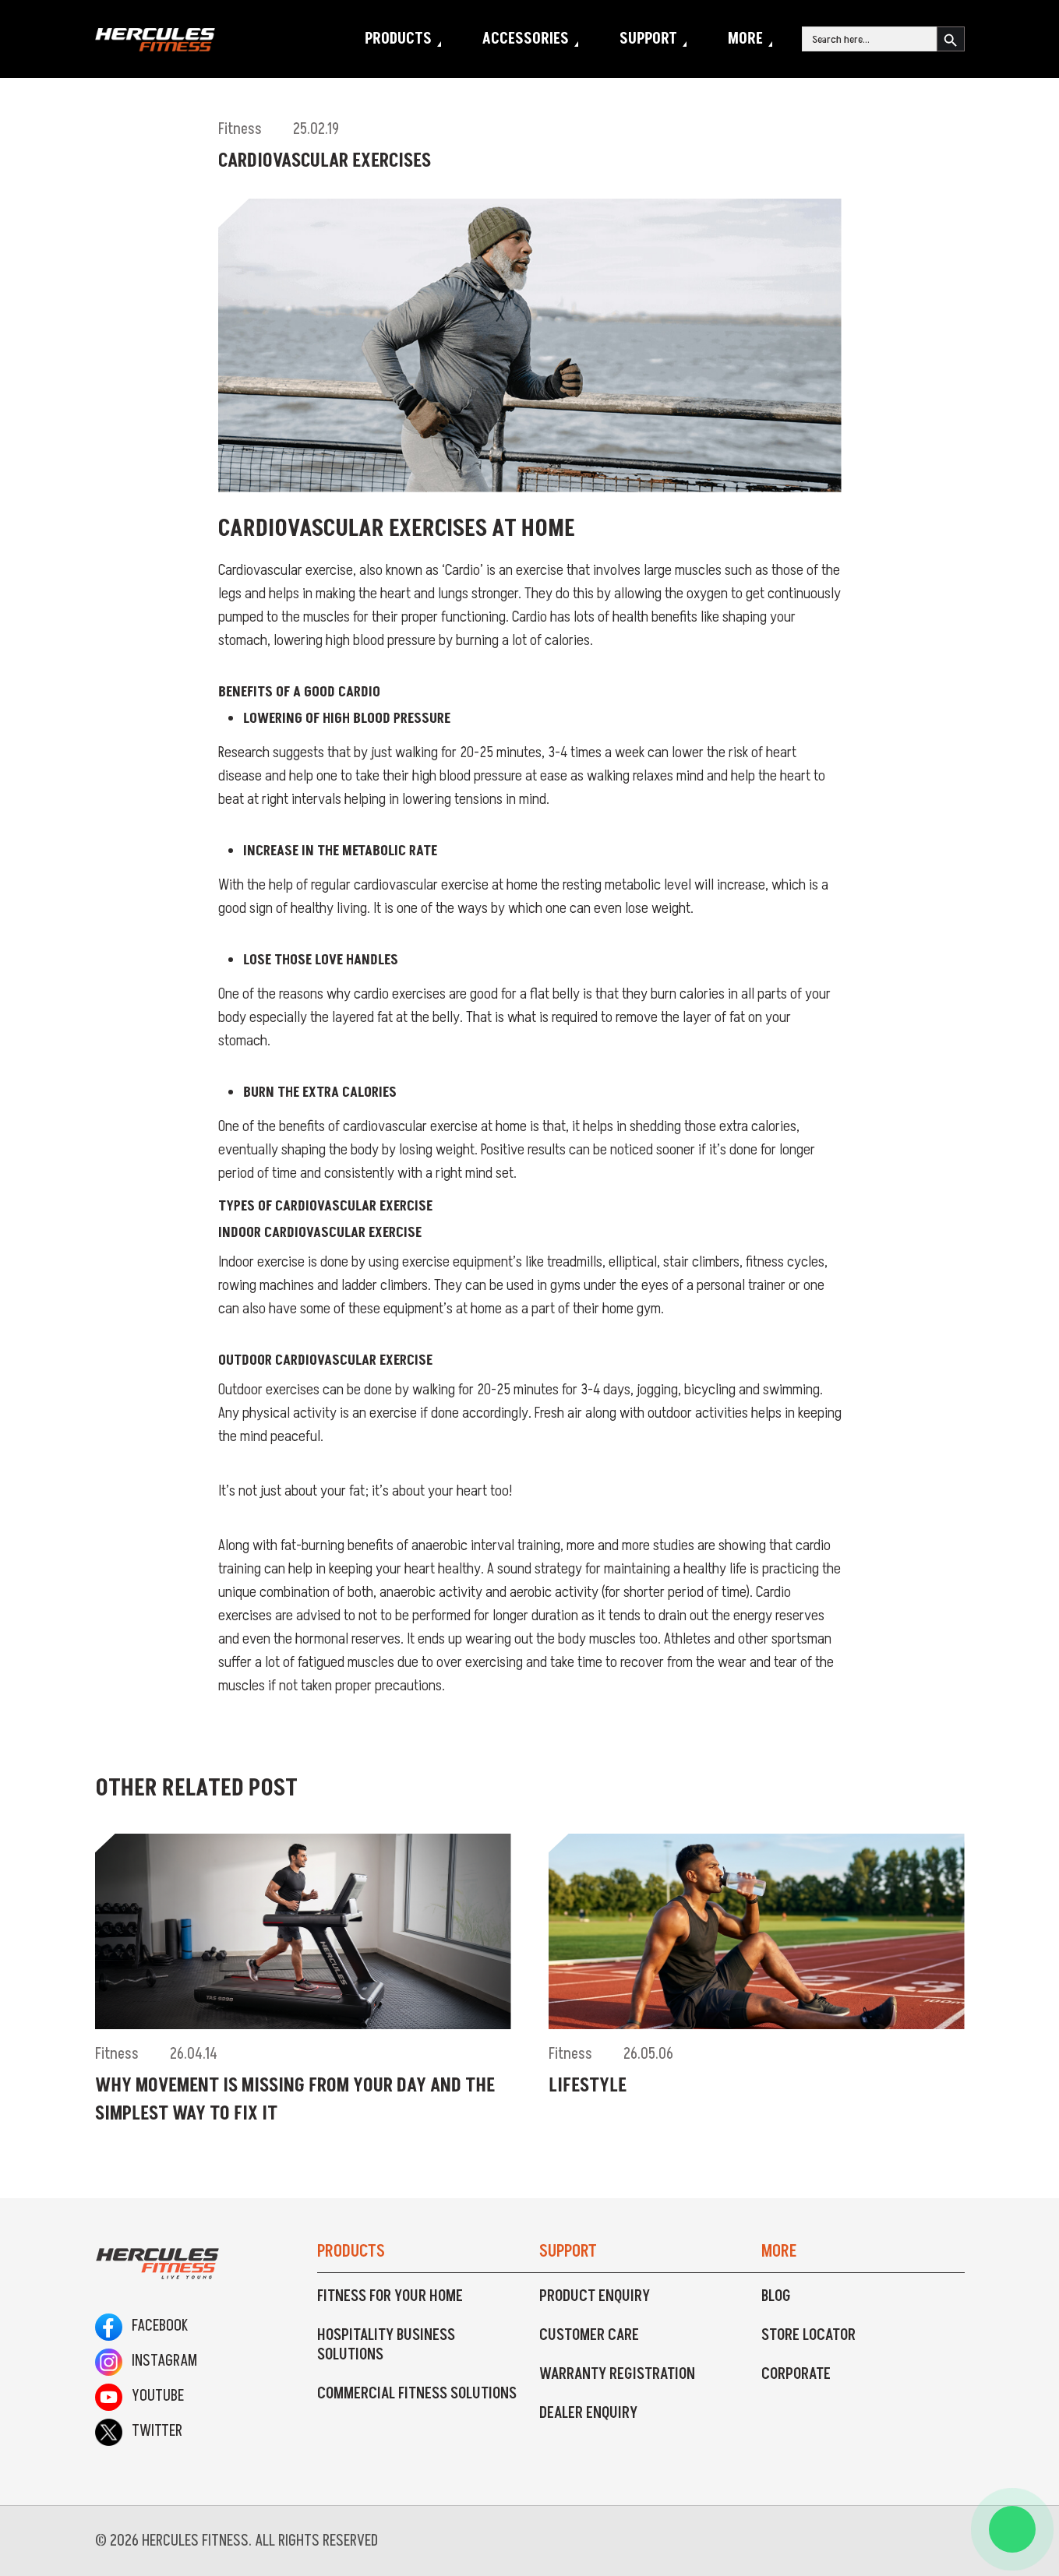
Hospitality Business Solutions (386, 2345)
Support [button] (648, 39)
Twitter (138, 2431)
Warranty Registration (617, 2374)
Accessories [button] (525, 39)
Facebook (141, 2326)
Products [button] (398, 39)
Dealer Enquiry (588, 2413)
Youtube (139, 2396)
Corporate (796, 2374)
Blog (776, 2296)
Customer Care (589, 2335)
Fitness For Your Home (390, 2296)
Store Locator (808, 2335)
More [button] (745, 39)
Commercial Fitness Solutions (417, 2394)
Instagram (146, 2361)
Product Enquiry (594, 2296)
